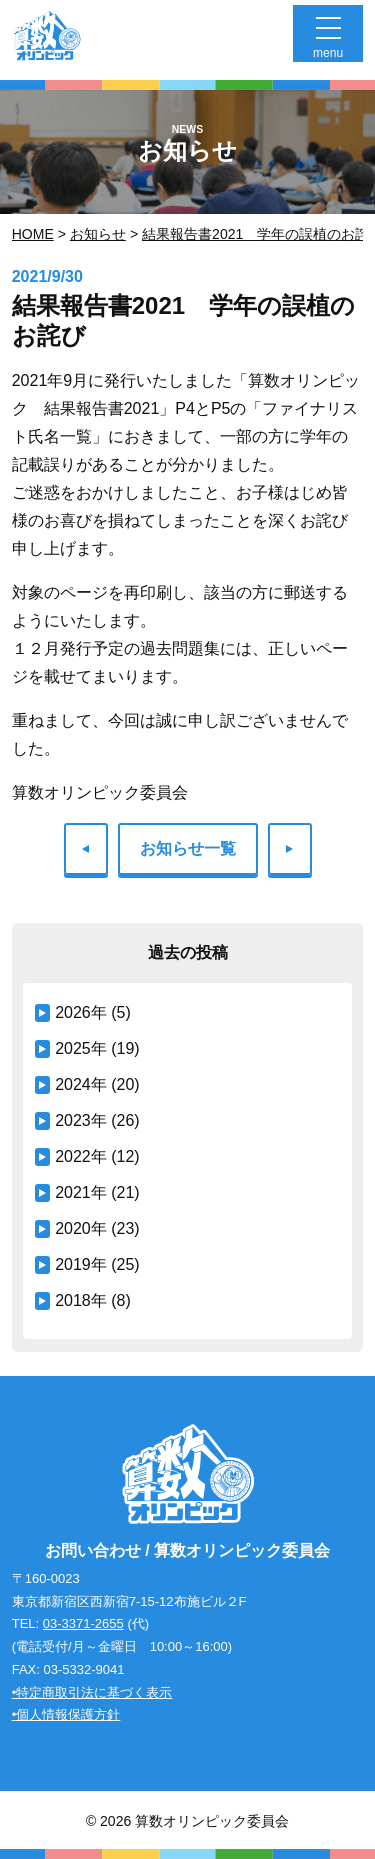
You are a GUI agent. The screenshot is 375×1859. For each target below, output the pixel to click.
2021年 (81, 1192)
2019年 (81, 1264)
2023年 (81, 1120)
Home (33, 234)
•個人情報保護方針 (66, 1714)
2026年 (81, 1012)
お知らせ (98, 234)
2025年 (81, 1048)
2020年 (81, 1228)
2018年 (81, 1300)
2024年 (81, 1084)
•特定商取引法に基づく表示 (92, 1692)
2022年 (81, 1156)
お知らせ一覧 (188, 848)
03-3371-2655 (83, 1623)
